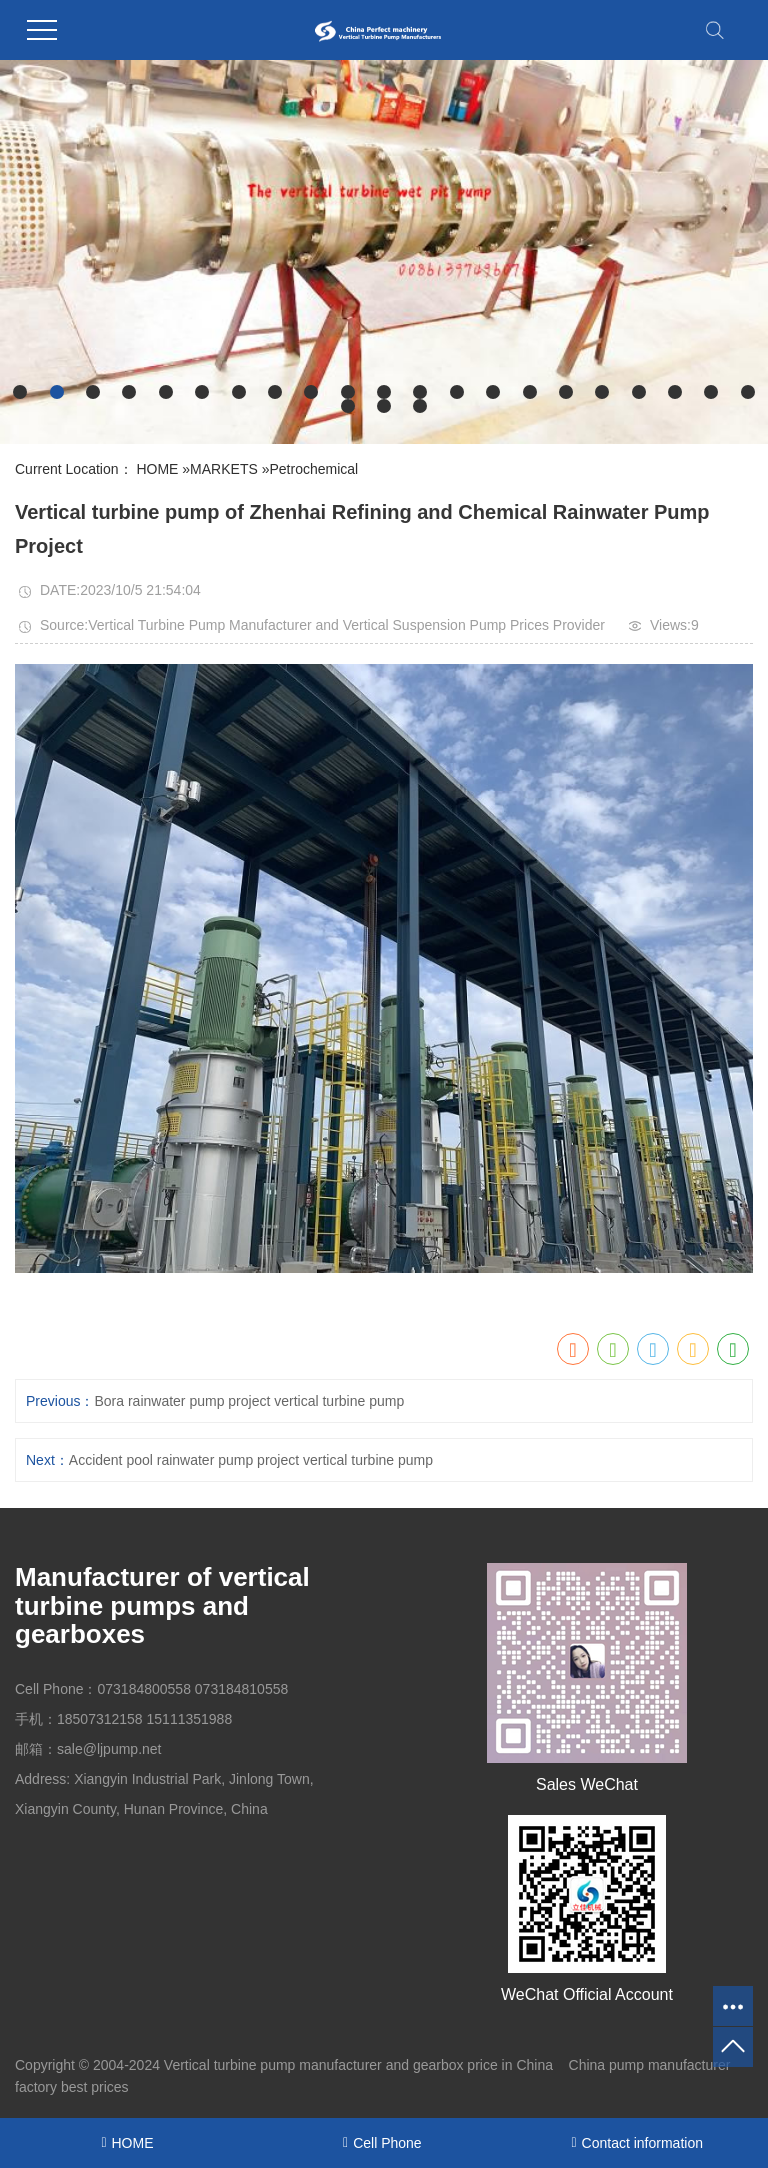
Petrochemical (313, 469)
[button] (20, 392)
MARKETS (224, 469)
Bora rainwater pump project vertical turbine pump (249, 1401)
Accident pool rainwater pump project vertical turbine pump (251, 1460)
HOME (157, 469)
